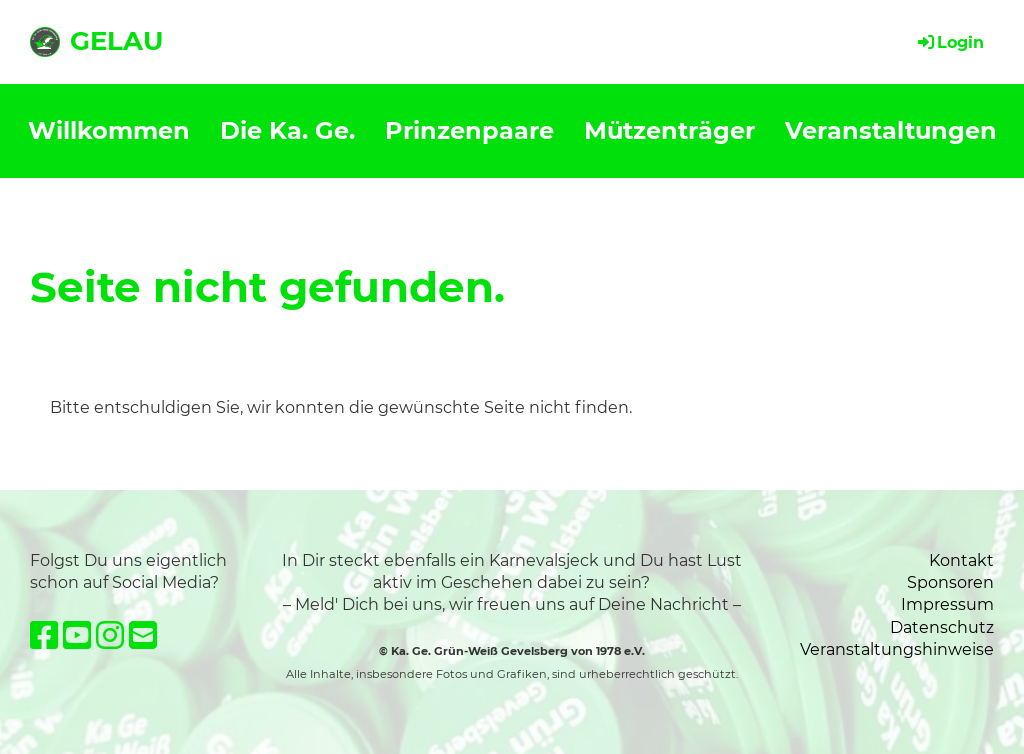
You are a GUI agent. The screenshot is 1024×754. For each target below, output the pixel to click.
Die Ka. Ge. (287, 130)
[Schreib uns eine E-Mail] (143, 635)
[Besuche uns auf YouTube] (77, 635)
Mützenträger (669, 130)
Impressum (947, 604)
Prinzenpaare (469, 130)
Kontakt (961, 560)
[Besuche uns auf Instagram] (110, 635)
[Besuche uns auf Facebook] (44, 635)
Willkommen (109, 130)
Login (949, 42)
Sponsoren (950, 582)
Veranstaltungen (891, 130)
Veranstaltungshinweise (897, 649)
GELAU (116, 41)
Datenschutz (942, 627)
